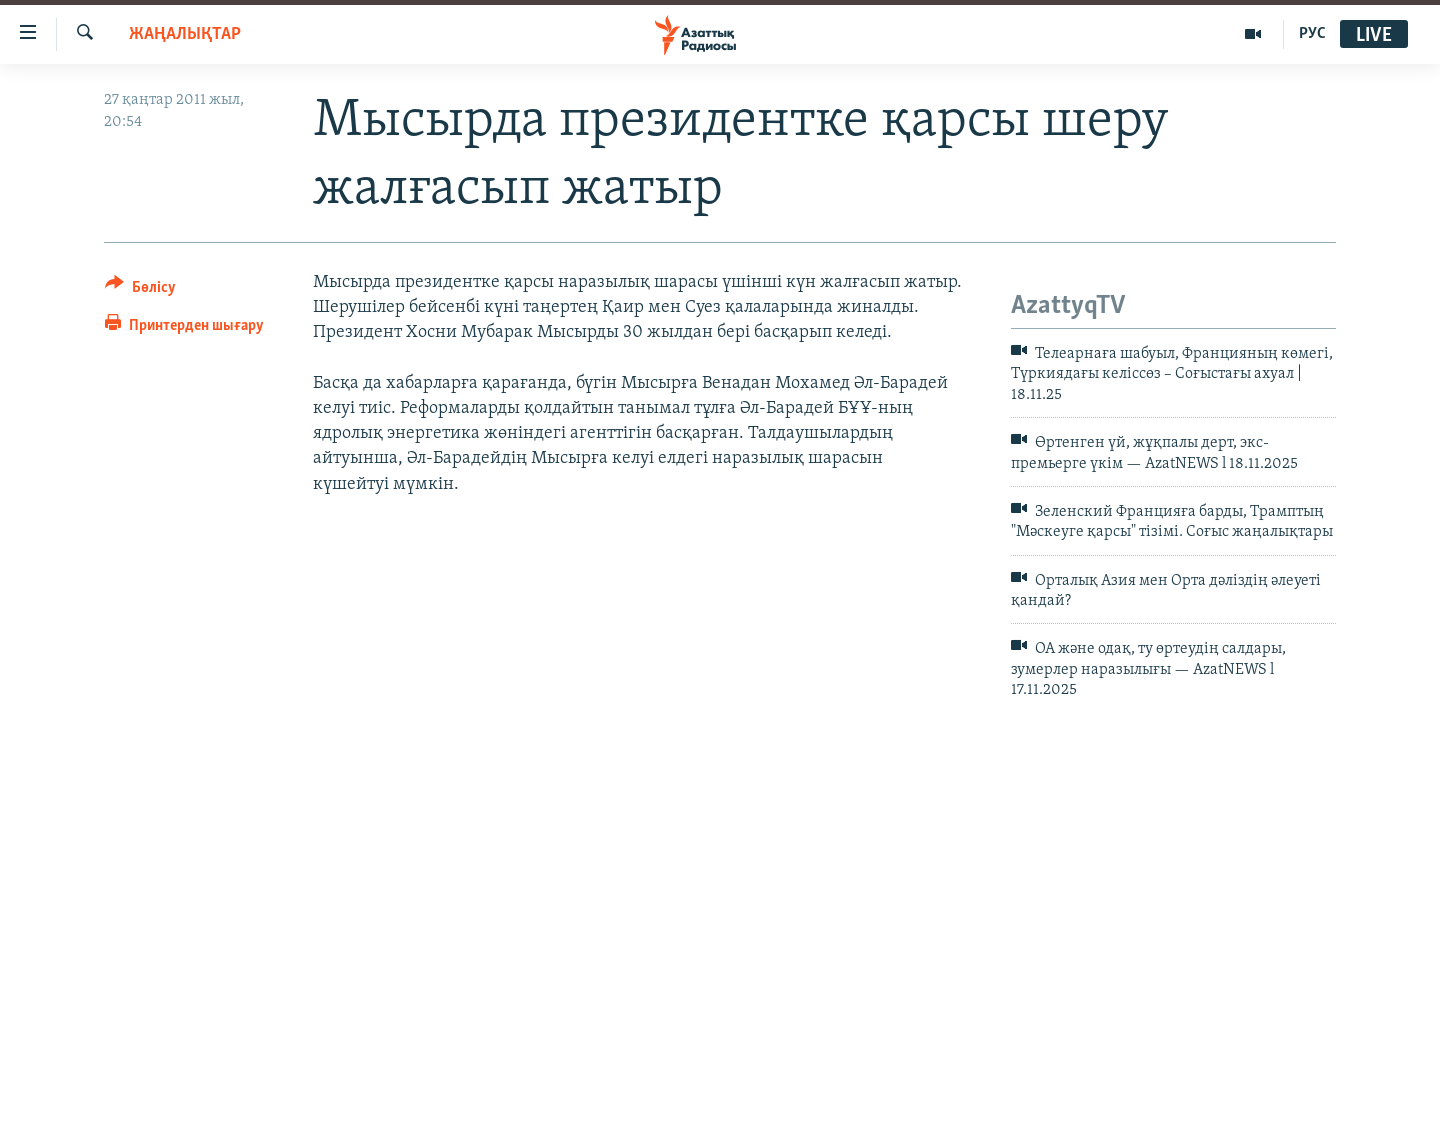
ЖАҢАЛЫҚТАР (185, 34)
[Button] (140, 290)
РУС (1312, 34)
